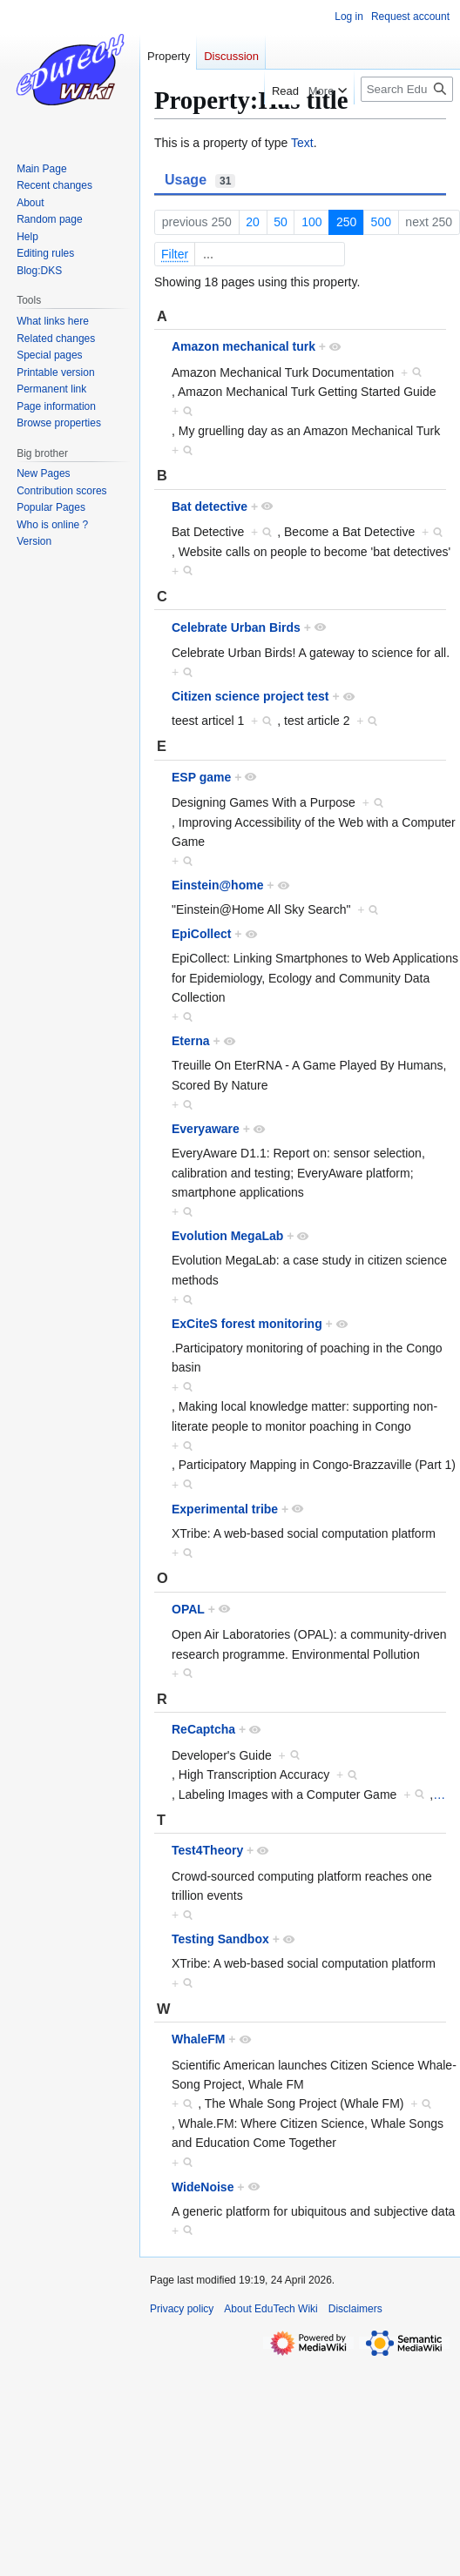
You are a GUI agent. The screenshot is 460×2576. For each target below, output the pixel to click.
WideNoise (202, 2187)
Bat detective (209, 506)
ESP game (201, 777)
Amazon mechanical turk (243, 346)
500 (381, 222)
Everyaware (206, 1129)
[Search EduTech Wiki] (407, 89)
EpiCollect (201, 934)
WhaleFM (198, 2039)
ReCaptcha (203, 1729)
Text (302, 143)
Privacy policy (181, 2309)
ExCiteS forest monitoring (247, 1324)
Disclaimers (355, 2309)
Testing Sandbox (220, 1939)
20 (253, 222)
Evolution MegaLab (227, 1236)
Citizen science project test (250, 696)
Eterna (191, 1041)
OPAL (188, 1609)
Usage (200, 180)
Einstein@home (217, 885)
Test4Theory (207, 1850)
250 (346, 222)
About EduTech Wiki (270, 2309)
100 (311, 222)
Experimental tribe (225, 1509)
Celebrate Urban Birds (236, 627)
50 (281, 222)
